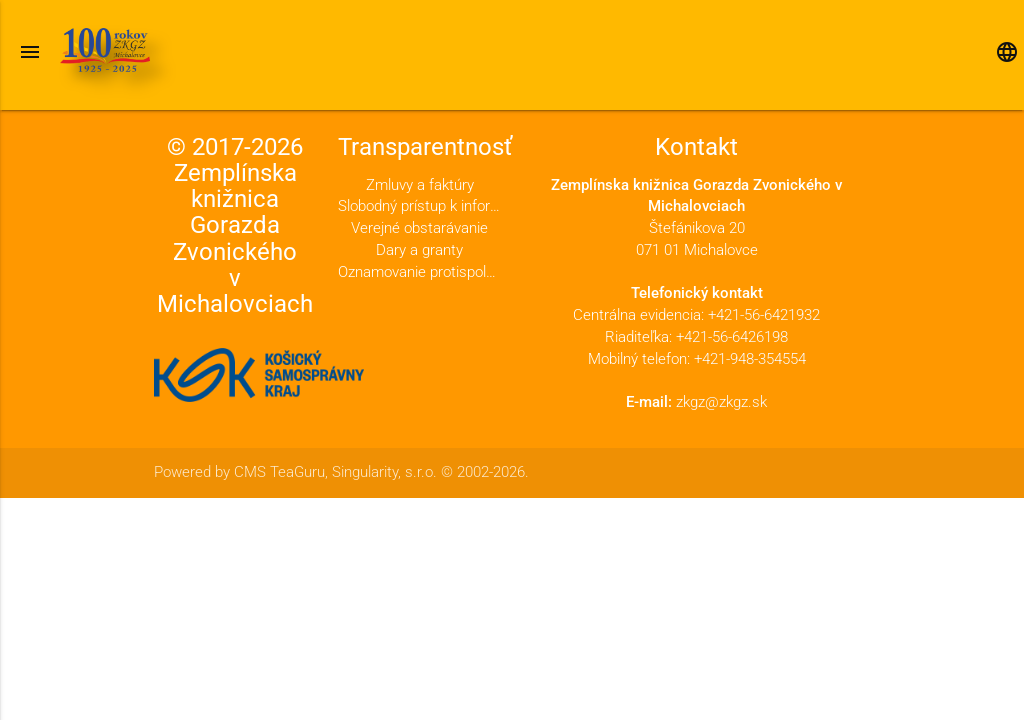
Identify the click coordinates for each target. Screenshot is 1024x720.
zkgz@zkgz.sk (721, 402)
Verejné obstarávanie (419, 228)
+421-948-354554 (750, 359)
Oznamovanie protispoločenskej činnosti (419, 272)
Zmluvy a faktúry (420, 185)
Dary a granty (419, 250)
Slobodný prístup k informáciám (419, 206)
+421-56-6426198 (732, 337)
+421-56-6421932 (764, 315)
